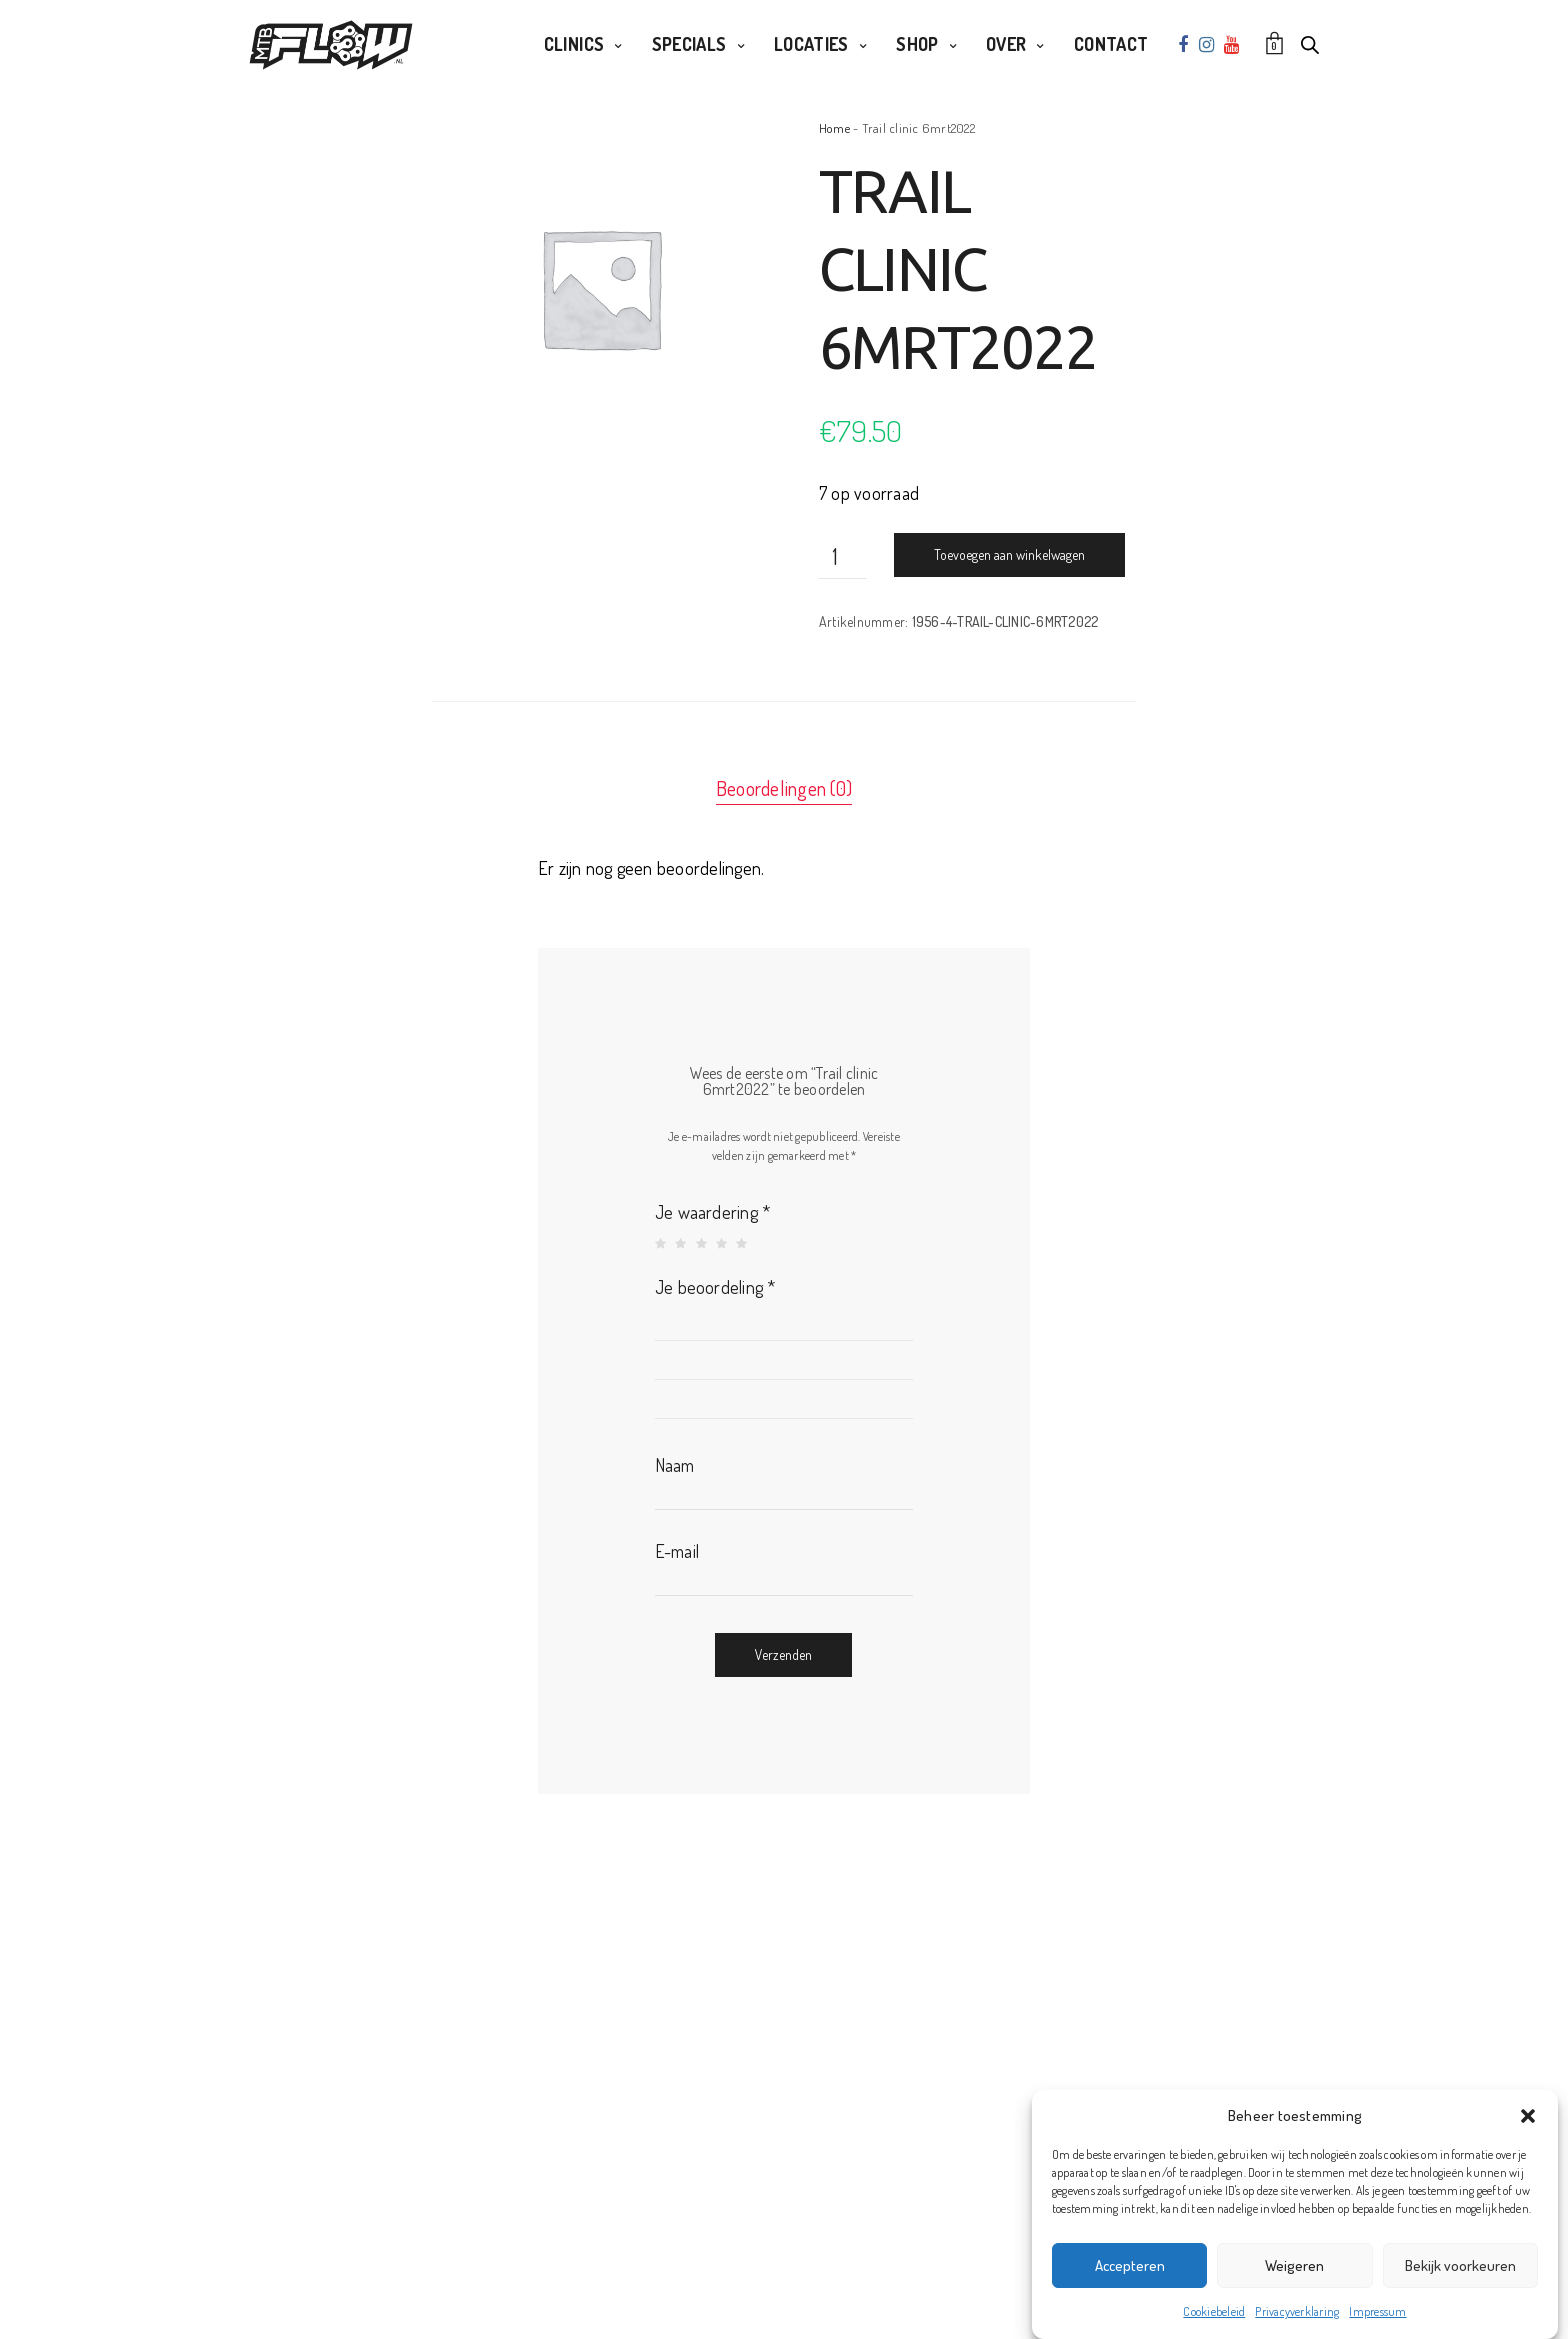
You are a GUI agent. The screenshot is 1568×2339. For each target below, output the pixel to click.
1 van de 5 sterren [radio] (662, 1244)
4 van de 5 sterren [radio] (723, 1244)
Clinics (574, 44)
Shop (917, 44)
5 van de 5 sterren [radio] (743, 1244)
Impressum (1377, 2311)
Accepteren (1130, 2265)
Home (834, 128)
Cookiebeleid (1214, 2311)
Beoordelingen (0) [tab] (784, 788)
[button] (1528, 2116)
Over (1006, 44)
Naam (675, 1465)
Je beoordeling (715, 1287)
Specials (689, 44)
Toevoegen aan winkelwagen (1009, 554)
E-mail (677, 1551)
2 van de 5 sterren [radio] (682, 1244)
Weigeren (1294, 2265)
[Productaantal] (843, 556)
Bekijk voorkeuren (1460, 2265)
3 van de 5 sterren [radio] (703, 1244)
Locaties (811, 44)
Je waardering (713, 1212)
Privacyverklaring (1297, 2311)
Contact (1111, 44)
